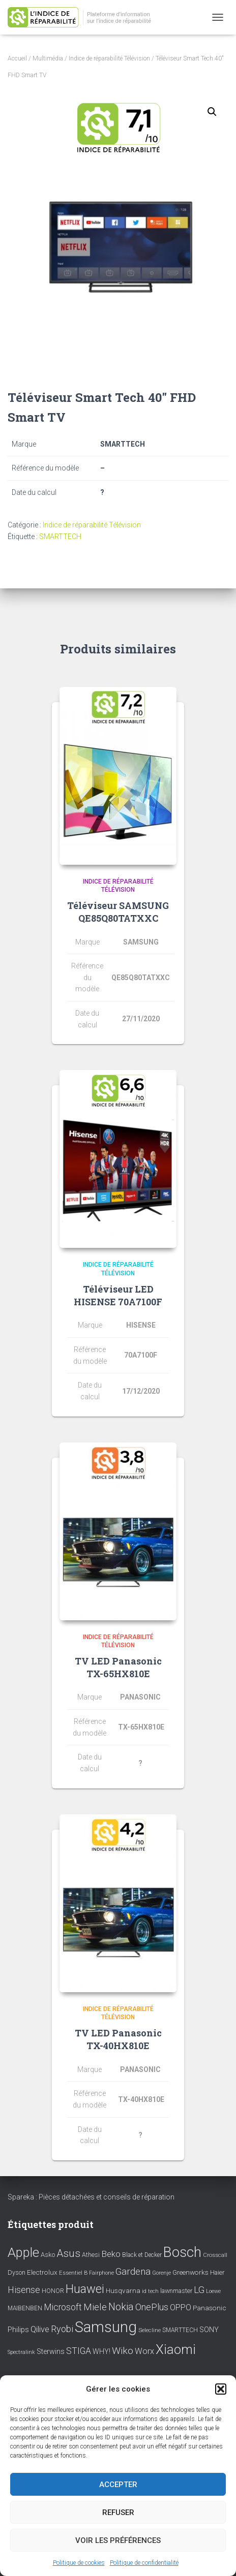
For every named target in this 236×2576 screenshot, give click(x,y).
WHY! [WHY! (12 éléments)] (101, 2351)
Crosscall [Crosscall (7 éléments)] (215, 2255)
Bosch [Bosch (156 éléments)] (182, 2252)
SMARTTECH (60, 536)
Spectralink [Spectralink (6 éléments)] (21, 2352)
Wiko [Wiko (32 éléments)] (122, 2351)
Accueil (17, 58)
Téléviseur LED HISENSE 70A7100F (118, 1295)
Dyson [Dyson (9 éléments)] (16, 2272)
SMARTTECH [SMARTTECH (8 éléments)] (180, 2330)
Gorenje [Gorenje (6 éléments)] (161, 2273)
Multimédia (48, 58)
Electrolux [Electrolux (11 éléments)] (42, 2272)
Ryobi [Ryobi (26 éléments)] (62, 2328)
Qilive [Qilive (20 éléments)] (40, 2329)
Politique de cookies (79, 2562)
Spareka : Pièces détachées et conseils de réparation (91, 2197)
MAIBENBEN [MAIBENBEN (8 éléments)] (25, 2308)
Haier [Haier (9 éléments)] (217, 2272)
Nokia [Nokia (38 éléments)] (121, 2307)
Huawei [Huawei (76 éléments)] (85, 2289)
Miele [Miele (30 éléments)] (95, 2307)
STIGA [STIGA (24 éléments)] (78, 2351)
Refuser (118, 2512)
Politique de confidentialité (144, 2562)
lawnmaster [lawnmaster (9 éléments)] (176, 2291)
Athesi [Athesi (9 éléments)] (91, 2254)
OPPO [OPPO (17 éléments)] (180, 2307)
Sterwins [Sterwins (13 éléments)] (51, 2351)
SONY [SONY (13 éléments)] (209, 2330)
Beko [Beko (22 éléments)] (111, 2254)
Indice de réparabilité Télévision (109, 58)
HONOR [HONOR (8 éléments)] (53, 2291)
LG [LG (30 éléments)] (199, 2290)
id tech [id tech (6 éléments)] (150, 2291)
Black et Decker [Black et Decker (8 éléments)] (142, 2254)
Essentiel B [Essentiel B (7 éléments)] (73, 2273)
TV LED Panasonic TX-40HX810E (118, 2039)
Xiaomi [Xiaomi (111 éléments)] (176, 2349)
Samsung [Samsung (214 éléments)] (106, 2327)
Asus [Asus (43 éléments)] (68, 2253)
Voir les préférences (118, 2540)
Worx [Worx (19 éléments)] (144, 2351)
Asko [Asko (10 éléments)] (48, 2254)
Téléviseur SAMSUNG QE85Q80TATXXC (118, 911)
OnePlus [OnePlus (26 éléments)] (151, 2307)
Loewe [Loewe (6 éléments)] (213, 2291)
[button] (221, 2389)
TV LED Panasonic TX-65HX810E (118, 1667)
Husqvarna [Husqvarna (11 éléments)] (123, 2290)
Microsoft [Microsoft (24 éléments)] (63, 2307)
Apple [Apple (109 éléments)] (23, 2252)
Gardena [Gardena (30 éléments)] (133, 2271)
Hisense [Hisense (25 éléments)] (24, 2290)
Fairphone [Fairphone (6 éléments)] (101, 2273)
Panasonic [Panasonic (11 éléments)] (209, 2308)
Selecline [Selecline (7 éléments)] (149, 2330)
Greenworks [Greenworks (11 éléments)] (190, 2272)
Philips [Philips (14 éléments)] (18, 2329)
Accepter (118, 2484)
